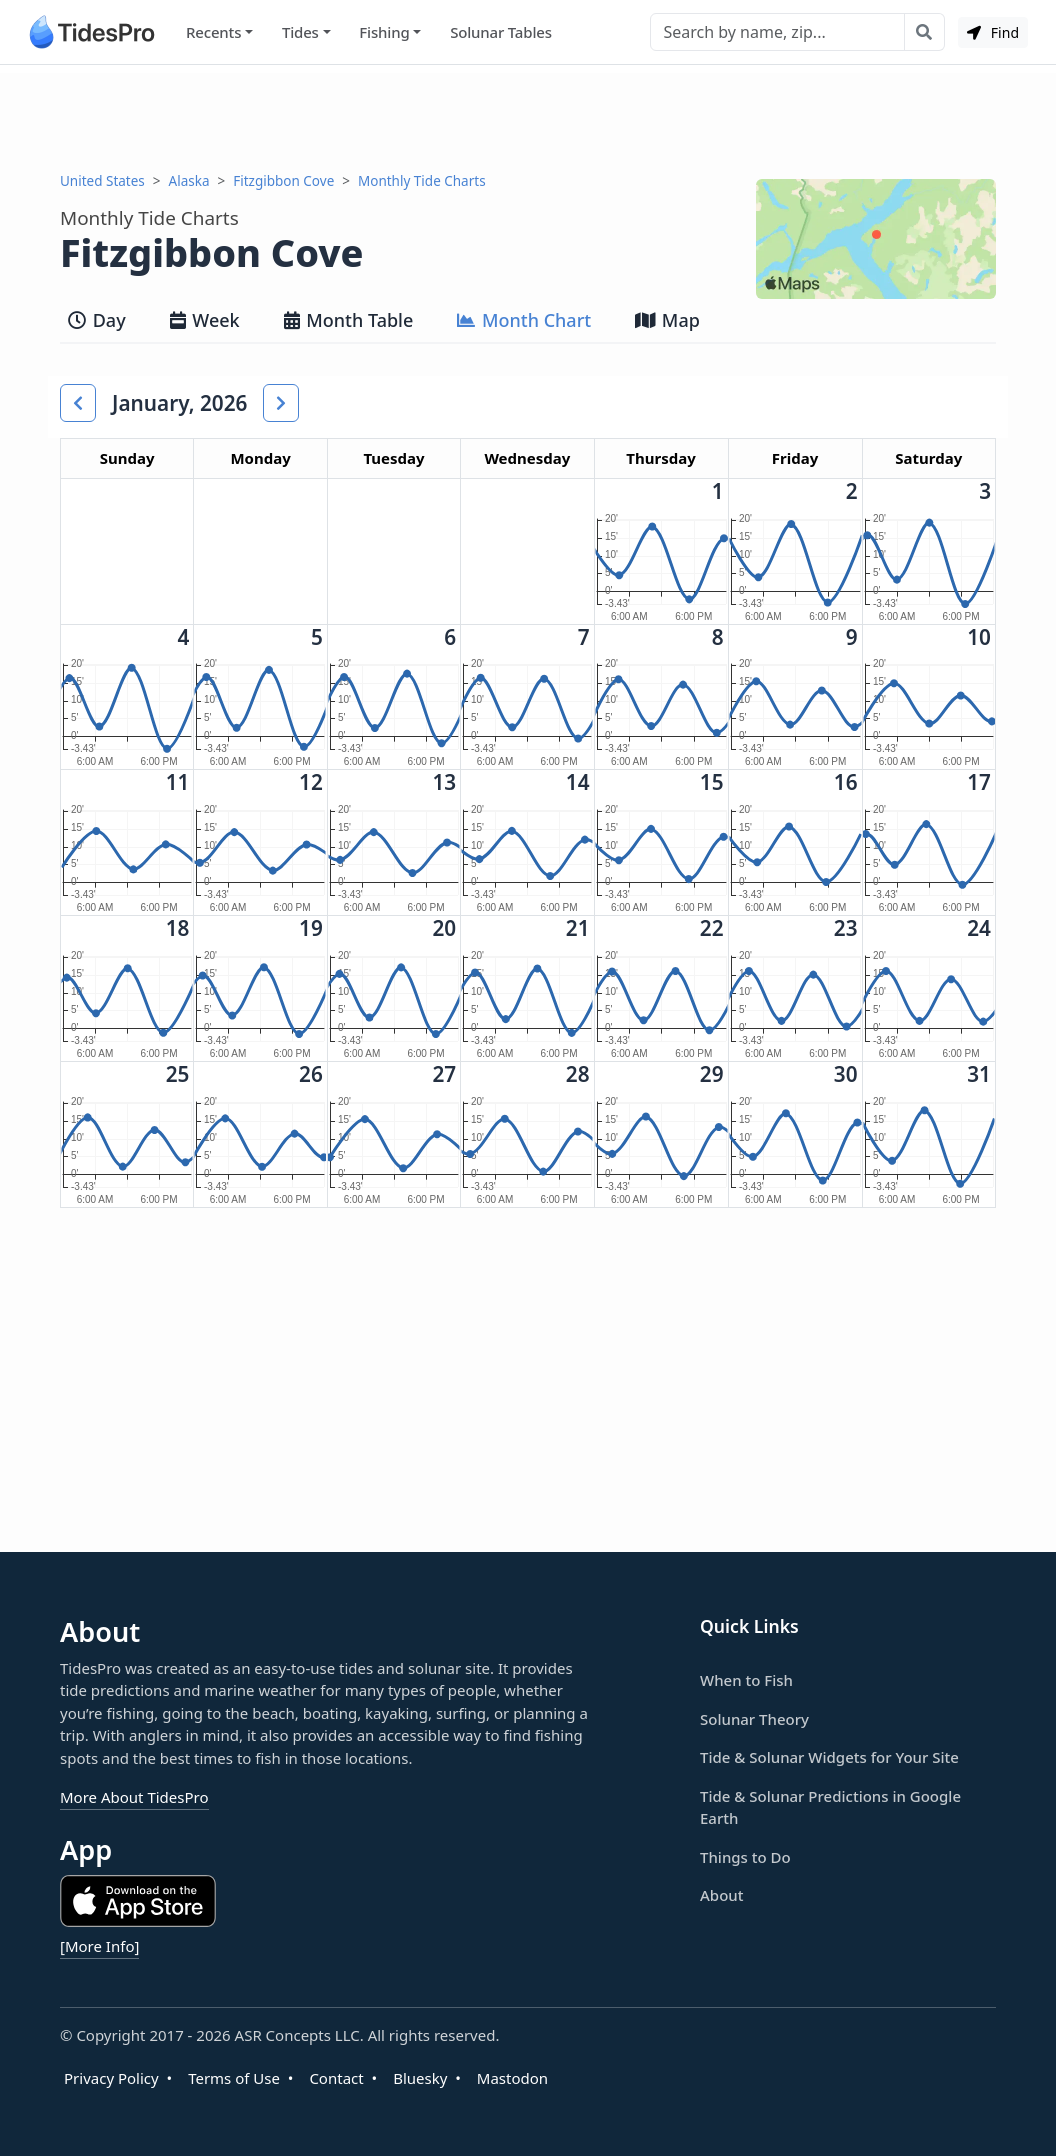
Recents (213, 32)
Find (993, 32)
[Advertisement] (528, 118)
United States (102, 181)
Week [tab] (205, 320)
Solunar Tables (501, 32)
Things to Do (745, 1857)
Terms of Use (234, 2078)
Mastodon (512, 2078)
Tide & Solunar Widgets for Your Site (829, 1757)
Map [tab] (667, 320)
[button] (78, 403)
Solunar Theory (754, 1719)
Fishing (384, 32)
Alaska (189, 181)
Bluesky (420, 2078)
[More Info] (99, 1946)
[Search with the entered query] (924, 32)
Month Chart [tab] (524, 320)
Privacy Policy (111, 2078)
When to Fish (746, 1680)
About (721, 1895)
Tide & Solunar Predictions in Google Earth (830, 1807)
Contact (336, 2078)
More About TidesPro (134, 1797)
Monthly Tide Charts (422, 181)
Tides (300, 32)
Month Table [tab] (349, 320)
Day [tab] (97, 320)
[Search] (777, 32)
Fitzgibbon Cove (283, 181)
